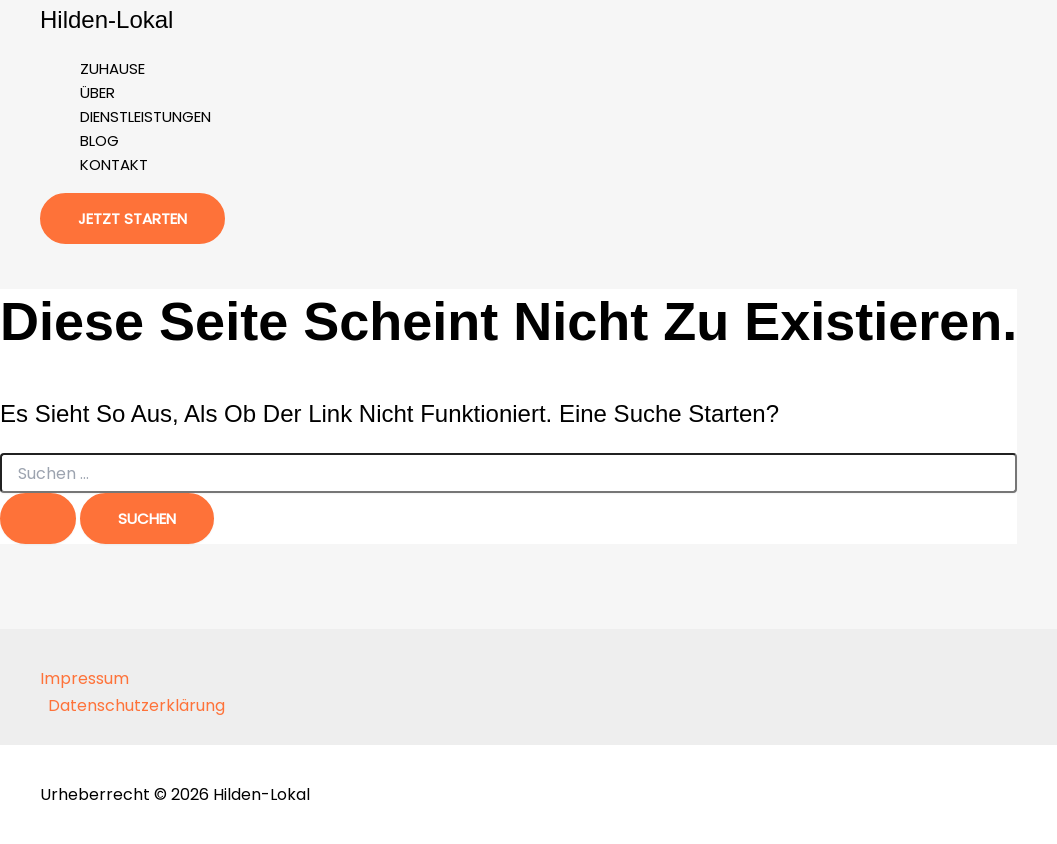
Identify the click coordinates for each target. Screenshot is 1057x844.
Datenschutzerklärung (136, 705)
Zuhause (112, 68)
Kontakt (114, 164)
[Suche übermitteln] (38, 518)
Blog (99, 140)
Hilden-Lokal (106, 19)
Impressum (84, 678)
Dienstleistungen (145, 116)
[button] (132, 218)
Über (97, 92)
